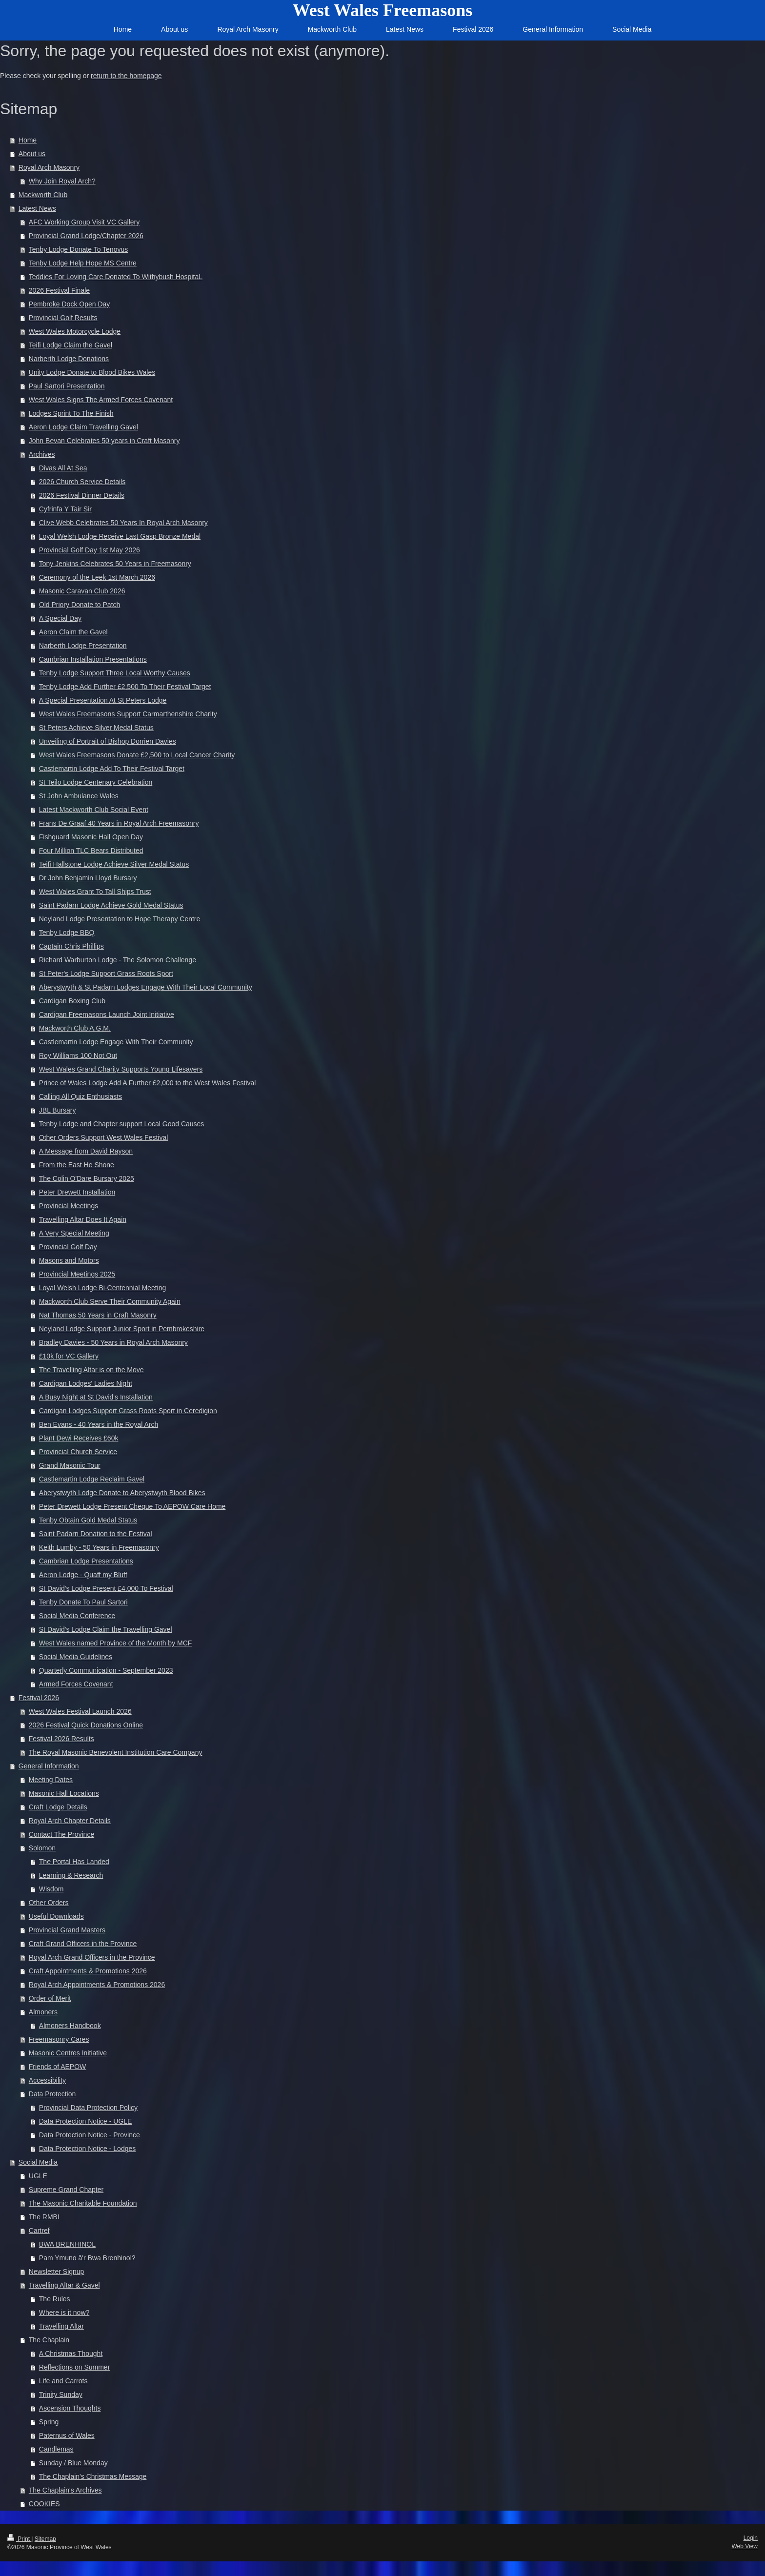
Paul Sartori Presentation (67, 386)
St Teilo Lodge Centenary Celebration (95, 782)
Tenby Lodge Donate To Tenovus (78, 249)
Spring (49, 2422)
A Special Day (60, 618)
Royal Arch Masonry (49, 167)
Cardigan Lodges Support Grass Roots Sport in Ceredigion (128, 1411)
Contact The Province (61, 1834)
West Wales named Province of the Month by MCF (115, 1643)
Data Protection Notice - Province (89, 2135)
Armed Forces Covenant (76, 1684)
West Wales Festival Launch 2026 (80, 1711)
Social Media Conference (77, 1616)
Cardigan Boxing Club (72, 1001)
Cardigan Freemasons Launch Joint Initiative (106, 1014)
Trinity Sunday (60, 2394)
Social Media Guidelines (75, 1657)
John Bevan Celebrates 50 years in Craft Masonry (104, 441)
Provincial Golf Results (63, 318)
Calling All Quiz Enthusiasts (80, 1096)
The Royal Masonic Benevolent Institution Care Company (115, 1752)
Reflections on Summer (74, 2367)
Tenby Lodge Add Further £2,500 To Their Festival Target (125, 686)
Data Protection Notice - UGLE (85, 2121)
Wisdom (51, 1889)
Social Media (38, 2162)
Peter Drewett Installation (77, 1192)
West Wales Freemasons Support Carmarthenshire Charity (128, 714)
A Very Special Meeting (74, 1233)
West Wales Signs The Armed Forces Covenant (101, 400)
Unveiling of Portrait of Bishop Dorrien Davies (107, 741)
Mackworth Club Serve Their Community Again (110, 1301)
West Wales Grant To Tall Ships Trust (95, 891)
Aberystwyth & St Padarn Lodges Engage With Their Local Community (145, 987)
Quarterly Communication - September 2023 (106, 1670)
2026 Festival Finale (59, 290)
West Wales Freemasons (383, 10)
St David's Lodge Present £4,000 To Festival (106, 1588)
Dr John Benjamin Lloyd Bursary (88, 878)
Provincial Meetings (68, 1206)
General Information (49, 1766)
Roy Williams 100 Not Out (78, 1055)
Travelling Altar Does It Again (82, 1219)
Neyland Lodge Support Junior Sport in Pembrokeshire (121, 1329)
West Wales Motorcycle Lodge (75, 331)
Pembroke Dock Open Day (69, 304)
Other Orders (49, 1903)
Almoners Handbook (70, 2025)
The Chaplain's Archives (65, 2490)
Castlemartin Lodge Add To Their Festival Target (111, 768)
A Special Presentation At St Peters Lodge (103, 700)
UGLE (38, 2176)
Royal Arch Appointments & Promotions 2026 (97, 1984)
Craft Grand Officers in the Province (83, 1943)
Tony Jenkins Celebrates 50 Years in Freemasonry (115, 564)
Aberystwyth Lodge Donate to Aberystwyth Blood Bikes (122, 1493)
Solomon (42, 1848)
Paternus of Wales (67, 2435)
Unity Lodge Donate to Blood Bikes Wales (92, 372)
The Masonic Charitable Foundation (83, 2203)
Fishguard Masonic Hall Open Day (91, 837)
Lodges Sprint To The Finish (71, 413)
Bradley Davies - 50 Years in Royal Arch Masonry (113, 1342)
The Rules (54, 2299)
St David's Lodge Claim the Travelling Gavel (105, 1629)
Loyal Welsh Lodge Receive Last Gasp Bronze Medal (120, 536)
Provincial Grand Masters (67, 1930)
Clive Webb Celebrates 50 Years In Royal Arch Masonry (123, 523)
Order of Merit (50, 1998)
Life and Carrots (63, 2381)
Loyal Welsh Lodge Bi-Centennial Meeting (102, 1288)
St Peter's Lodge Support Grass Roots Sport (106, 973)
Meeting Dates (51, 1780)
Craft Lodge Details (58, 1807)
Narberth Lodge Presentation (83, 645)
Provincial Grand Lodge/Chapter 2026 (86, 236)
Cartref (39, 2230)
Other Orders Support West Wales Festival (103, 1137)
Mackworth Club (43, 195)
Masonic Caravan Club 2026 (82, 591)
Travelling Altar (61, 2326)
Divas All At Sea (63, 468)
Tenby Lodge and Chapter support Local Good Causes (121, 1124)
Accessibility (47, 2080)
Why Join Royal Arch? (62, 181)
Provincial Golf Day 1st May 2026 (89, 550)
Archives (42, 454)
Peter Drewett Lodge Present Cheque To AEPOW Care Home (132, 1506)
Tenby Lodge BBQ (67, 932)
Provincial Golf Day (68, 1247)
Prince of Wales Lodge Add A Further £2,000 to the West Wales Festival (147, 1083)
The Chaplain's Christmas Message (93, 2476)
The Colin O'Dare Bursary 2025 (86, 1178)
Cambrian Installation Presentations (93, 659)
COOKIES (44, 2504)
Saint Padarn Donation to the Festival (95, 1534)
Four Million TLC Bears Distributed (91, 850)
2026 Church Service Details (82, 482)
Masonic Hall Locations (64, 1793)
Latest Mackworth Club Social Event (93, 809)
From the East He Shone (76, 1165)
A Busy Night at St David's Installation (96, 1397)
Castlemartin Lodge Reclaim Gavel (91, 1479)
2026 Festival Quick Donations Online (86, 1725)
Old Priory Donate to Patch (80, 605)
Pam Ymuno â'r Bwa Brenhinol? (87, 2258)
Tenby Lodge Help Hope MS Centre (83, 263)
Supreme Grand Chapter (66, 2189)
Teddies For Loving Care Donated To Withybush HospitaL (115, 277)
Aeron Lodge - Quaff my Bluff (83, 1575)
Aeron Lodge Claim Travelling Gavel (83, 427)
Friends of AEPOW (57, 2066)
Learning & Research (71, 1875)
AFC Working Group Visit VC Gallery (84, 222)
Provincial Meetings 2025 (77, 1274)
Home (28, 140)
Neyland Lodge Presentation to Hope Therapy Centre (120, 919)
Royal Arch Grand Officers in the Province (92, 1957)
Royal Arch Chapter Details (70, 1821)
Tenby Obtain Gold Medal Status (88, 1520)
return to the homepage (126, 76)
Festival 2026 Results (61, 1739)
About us (32, 154)
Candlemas (56, 2449)
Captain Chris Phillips (71, 946)
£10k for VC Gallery (69, 1356)
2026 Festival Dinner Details (81, 495)
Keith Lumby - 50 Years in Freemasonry (99, 1547)
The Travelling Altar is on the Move (91, 1370)
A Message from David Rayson (86, 1151)
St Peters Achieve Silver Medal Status (96, 727)
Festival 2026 (39, 1698)
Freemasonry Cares (59, 2039)
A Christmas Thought (70, 2353)
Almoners (43, 2012)
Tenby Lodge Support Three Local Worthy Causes (114, 673)
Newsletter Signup (56, 2271)
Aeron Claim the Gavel (73, 632)
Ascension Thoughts (70, 2408)
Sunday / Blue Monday (73, 2463)
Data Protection (52, 2094)
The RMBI (44, 2217)
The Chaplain (49, 2340)
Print (19, 2538)
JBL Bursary (57, 1110)
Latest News (37, 208)
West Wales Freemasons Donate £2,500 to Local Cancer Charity (137, 755)
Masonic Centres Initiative (68, 2053)
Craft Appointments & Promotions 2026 (88, 1971)
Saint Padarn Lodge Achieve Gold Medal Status (111, 905)
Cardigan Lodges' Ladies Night (85, 1383)
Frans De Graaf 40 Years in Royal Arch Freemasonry (119, 823)
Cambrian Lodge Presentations (86, 1561)
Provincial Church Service (78, 1452)
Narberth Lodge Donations (69, 359)
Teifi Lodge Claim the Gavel (70, 345)
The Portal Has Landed (74, 1862)
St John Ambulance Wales (79, 796)
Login (751, 2538)
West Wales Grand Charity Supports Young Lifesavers (120, 1069)
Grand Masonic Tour (70, 1465)
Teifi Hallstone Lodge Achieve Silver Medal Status (114, 864)
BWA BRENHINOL (67, 2244)
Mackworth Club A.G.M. (75, 1028)
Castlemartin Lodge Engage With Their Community (116, 1042)
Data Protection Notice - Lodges (87, 2148)
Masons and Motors (69, 1260)
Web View (744, 2546)
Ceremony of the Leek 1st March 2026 (97, 577)
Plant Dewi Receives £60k (79, 1438)
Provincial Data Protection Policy (88, 2107)
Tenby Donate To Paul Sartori (83, 1602)
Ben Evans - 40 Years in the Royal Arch (98, 1424)
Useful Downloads (56, 1916)
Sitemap (45, 2538)
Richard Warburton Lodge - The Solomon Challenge (117, 960)
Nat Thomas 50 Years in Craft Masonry (98, 1315)
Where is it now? (64, 2312)
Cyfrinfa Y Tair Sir (65, 509)
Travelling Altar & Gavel (64, 2285)
